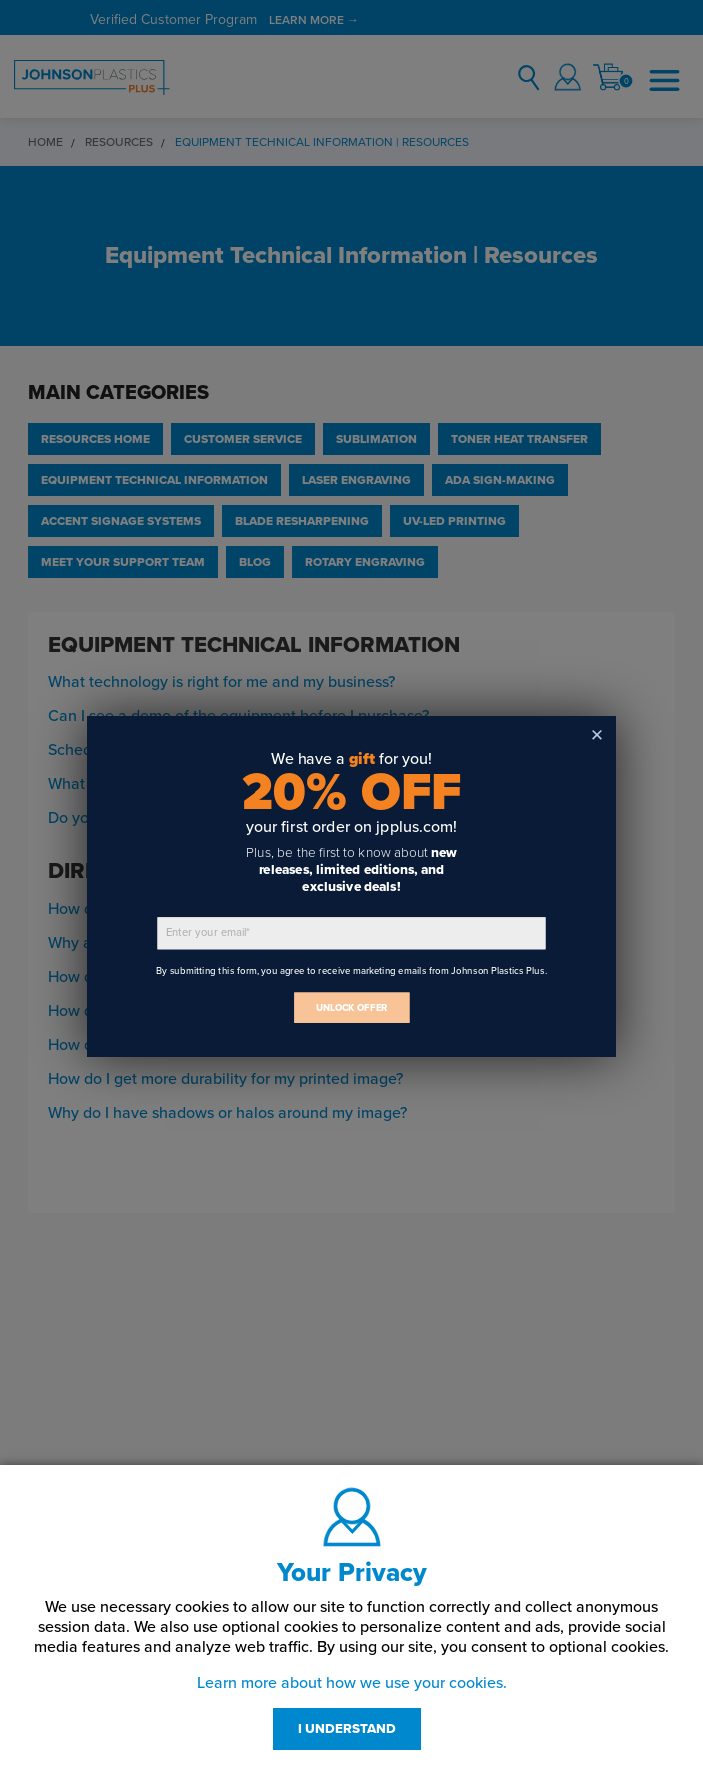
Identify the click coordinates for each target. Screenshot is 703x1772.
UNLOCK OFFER (352, 1007)
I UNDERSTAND (347, 1729)
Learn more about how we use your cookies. (352, 1683)
